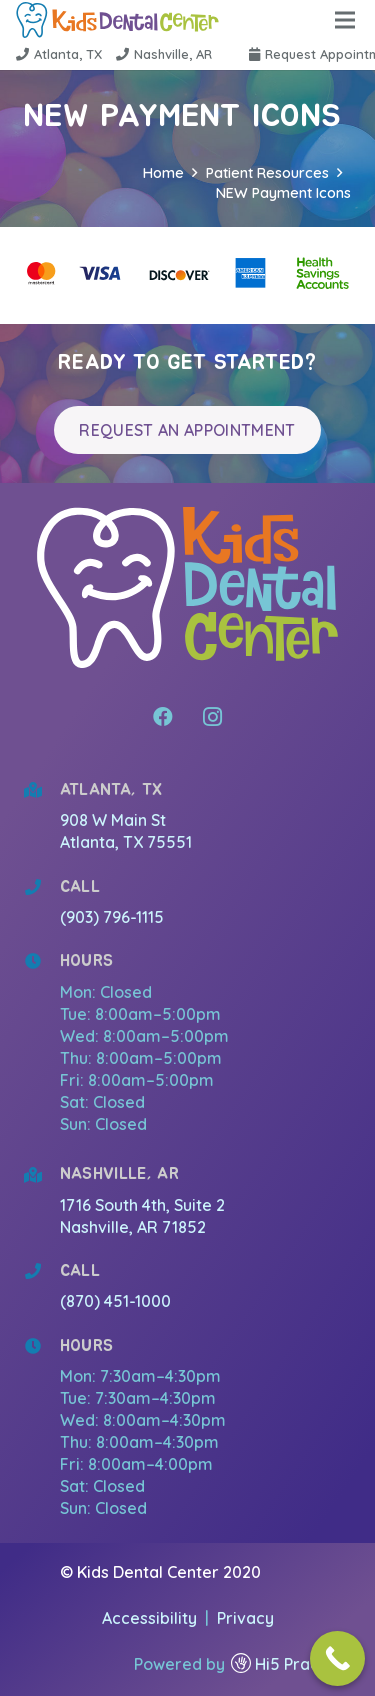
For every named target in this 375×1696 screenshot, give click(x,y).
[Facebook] (163, 717)
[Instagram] (213, 717)
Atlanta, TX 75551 (126, 842)
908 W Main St (115, 820)
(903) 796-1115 (112, 917)
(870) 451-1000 (115, 1301)
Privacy (245, 1618)
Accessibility (151, 1618)
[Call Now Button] (337, 1658)
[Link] (117, 20)
